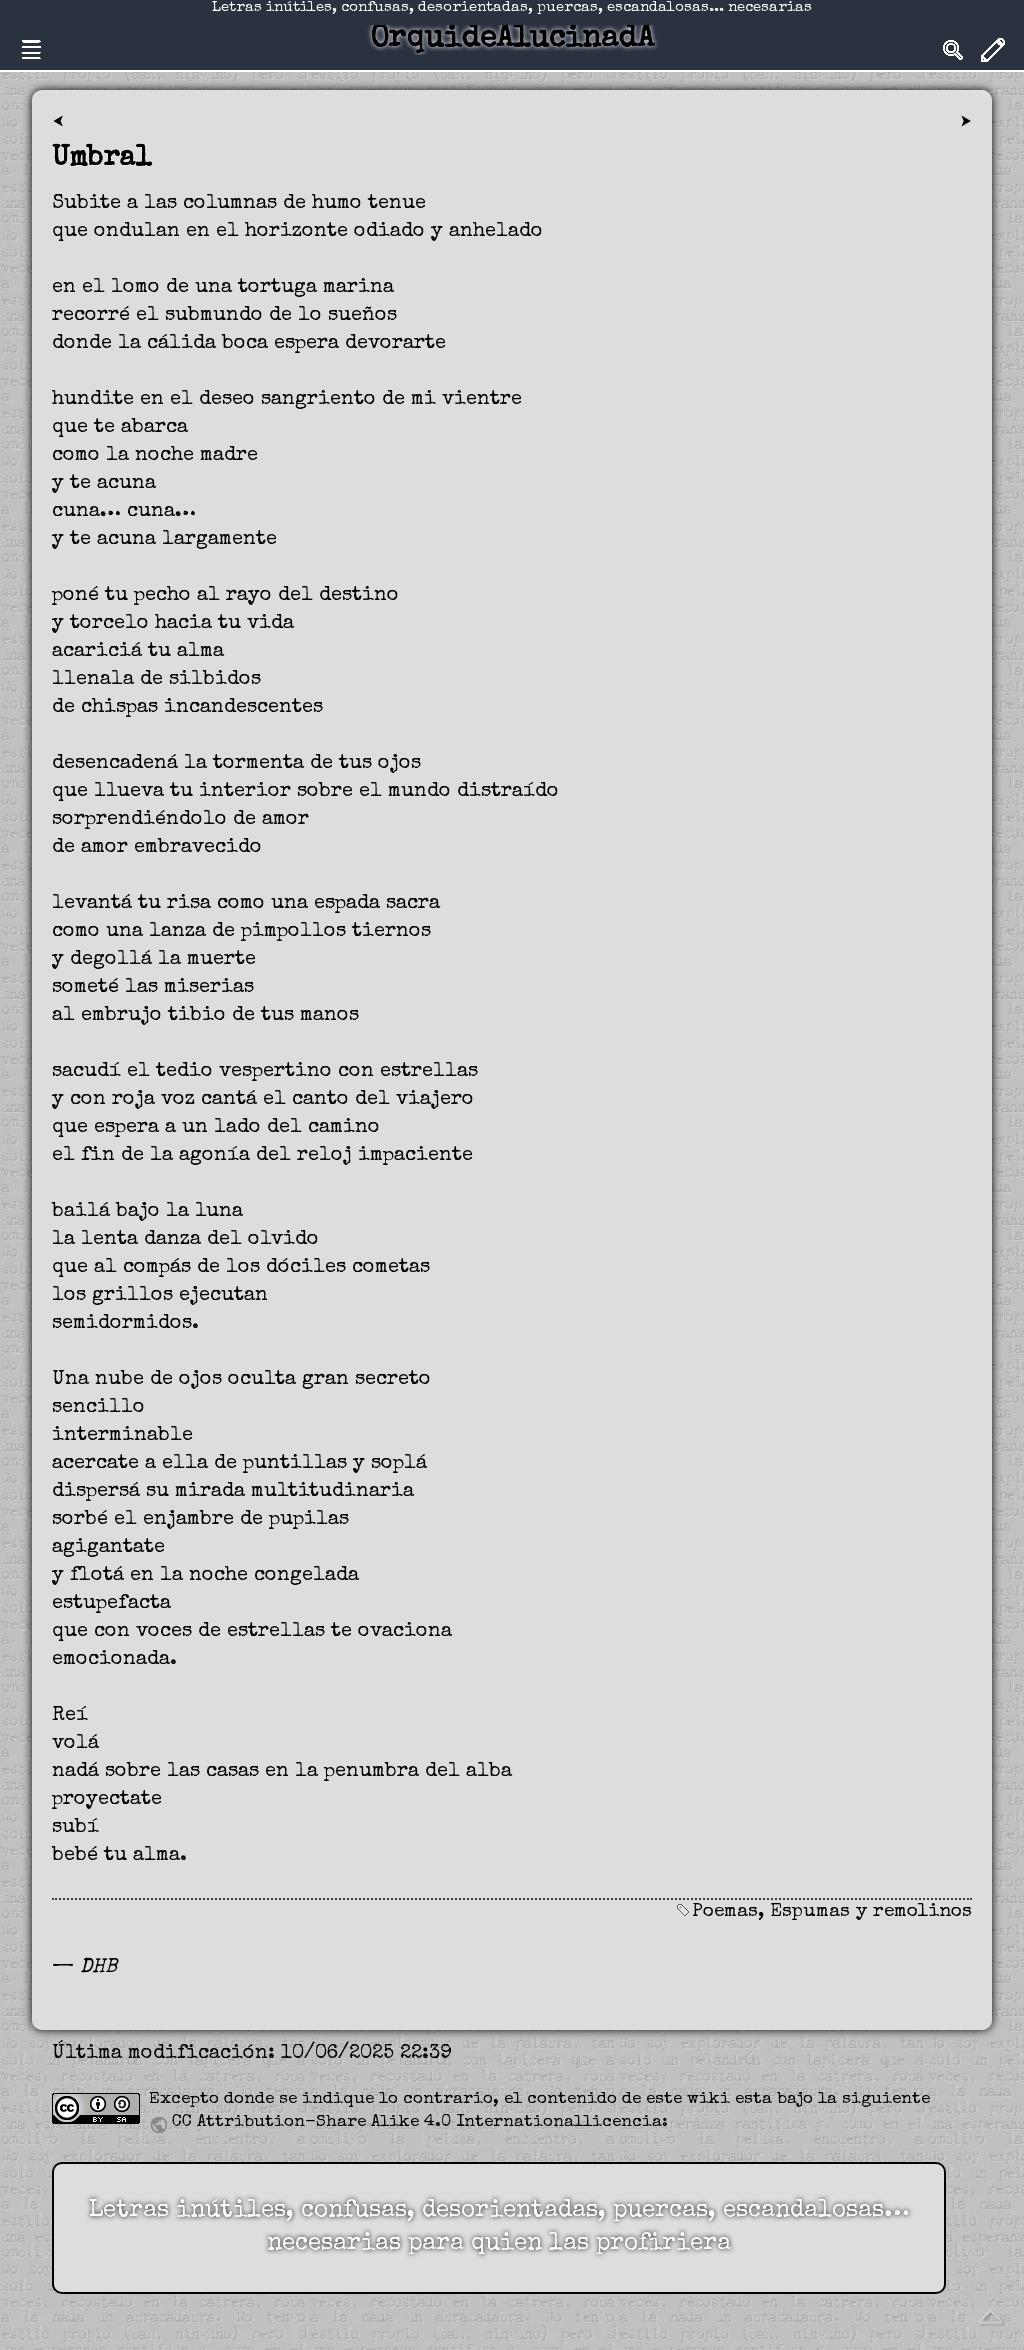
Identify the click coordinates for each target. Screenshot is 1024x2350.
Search (953, 50)
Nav (31, 50)
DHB (98, 1968)
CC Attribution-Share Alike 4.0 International (377, 2122)
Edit (993, 50)
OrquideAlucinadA (512, 40)
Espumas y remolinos (871, 1912)
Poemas (725, 1912)
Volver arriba (990, 2316)
